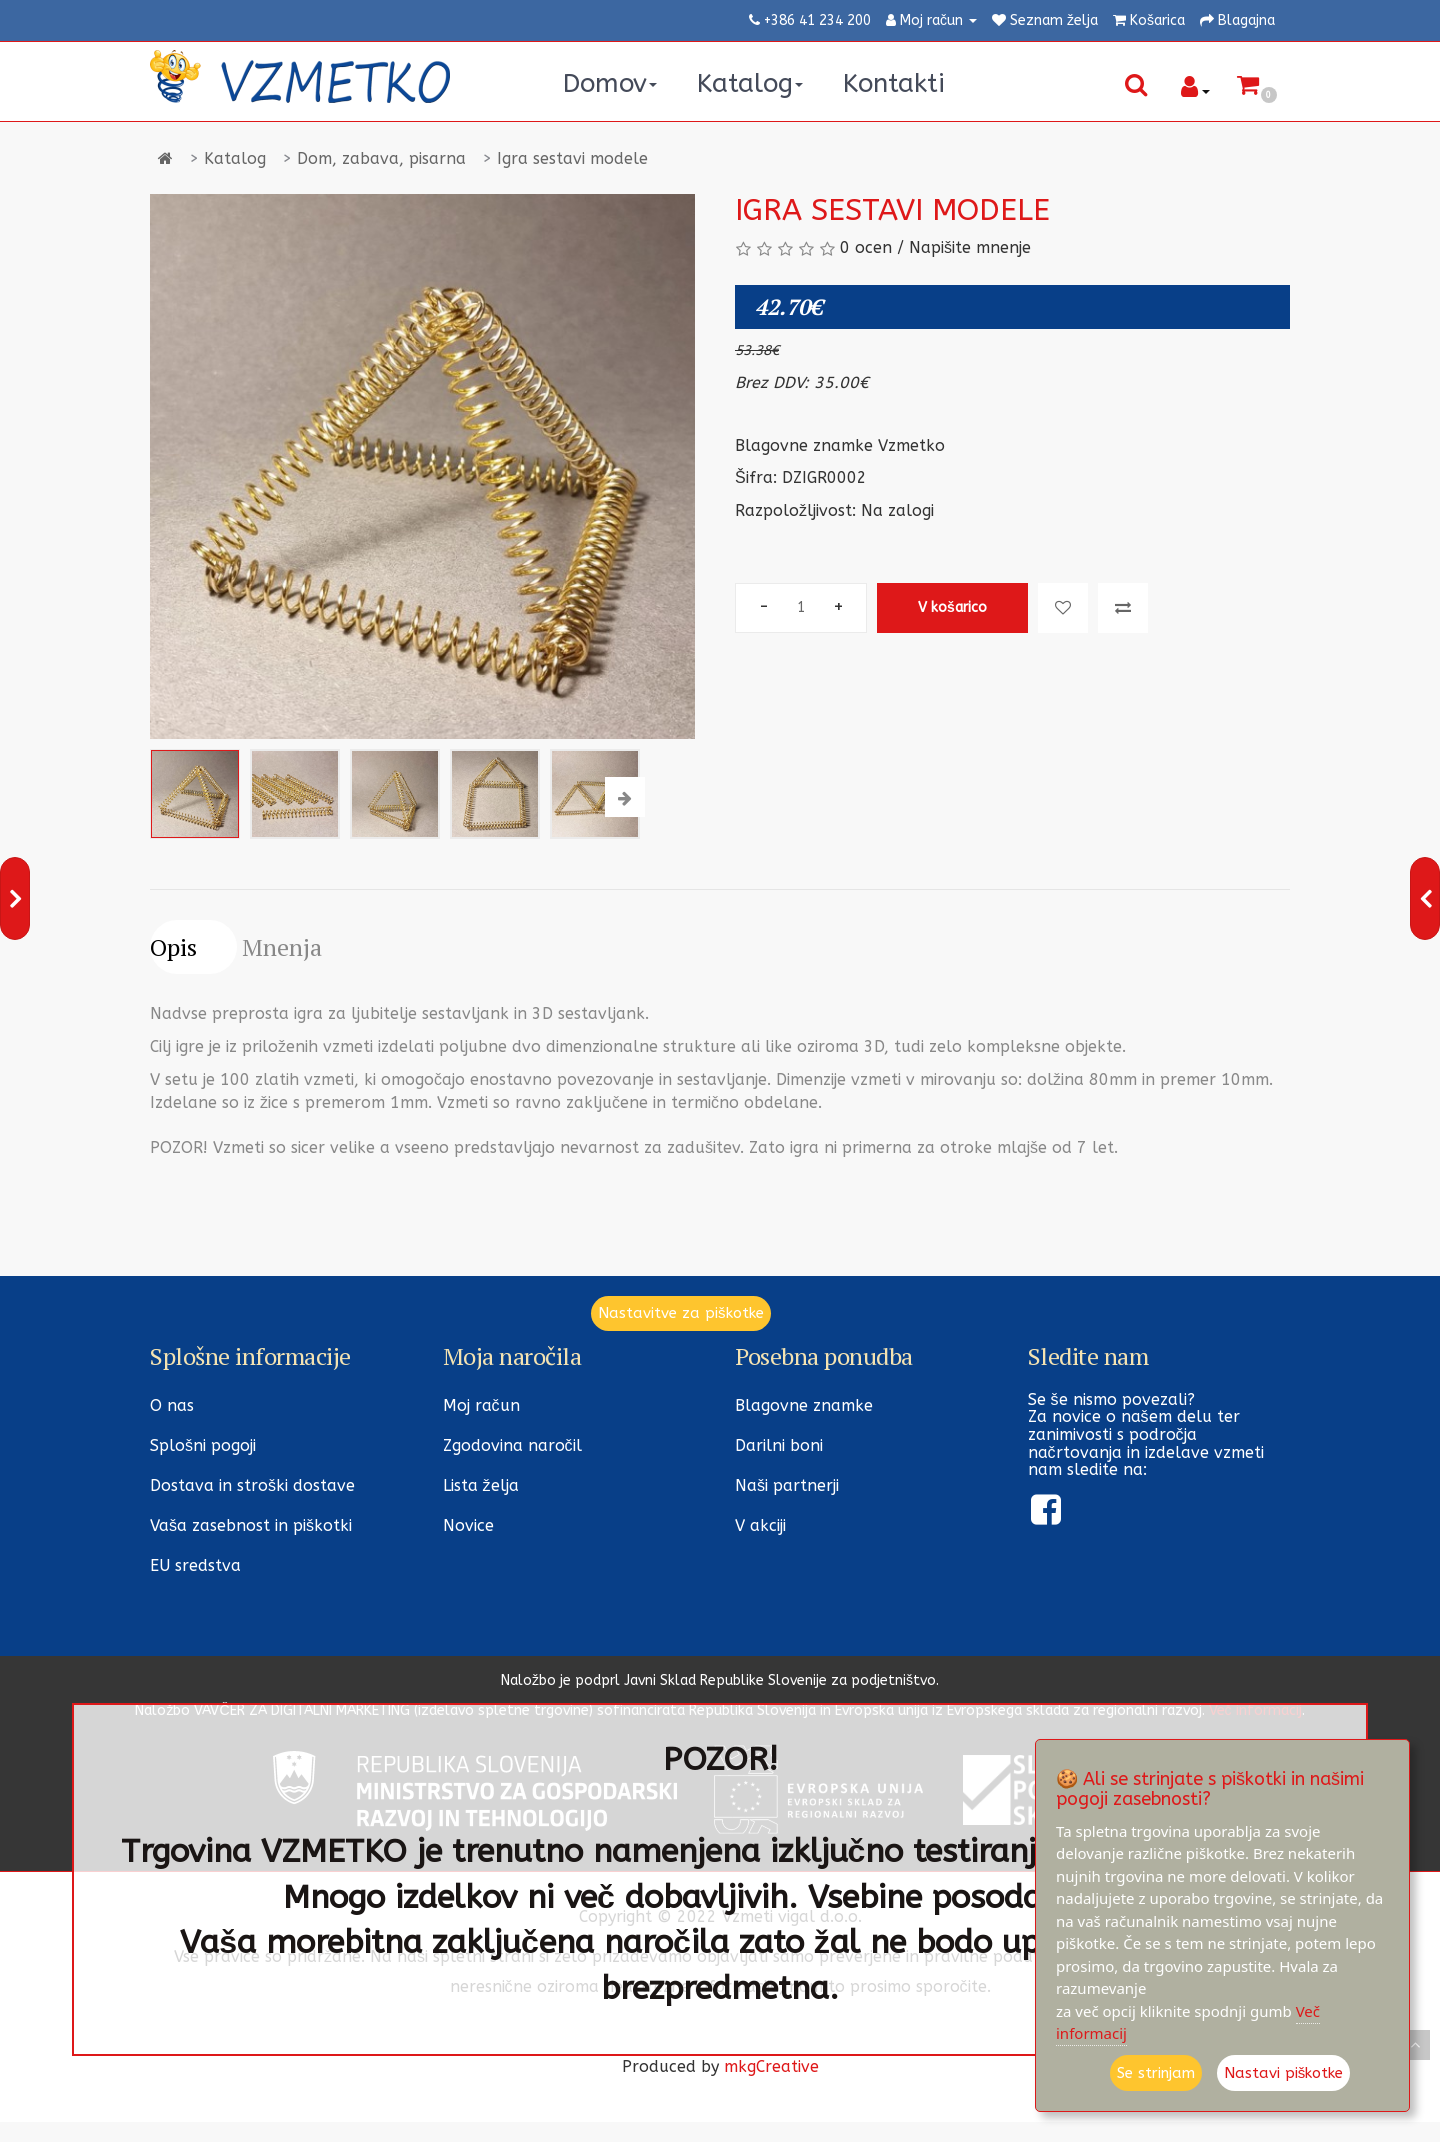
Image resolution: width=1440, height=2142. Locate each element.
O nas (172, 1405)
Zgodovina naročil (512, 1445)
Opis (173, 947)
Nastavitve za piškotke (681, 1313)
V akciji (760, 1525)
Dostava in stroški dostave (252, 1485)
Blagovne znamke (804, 1405)
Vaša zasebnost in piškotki (251, 1525)
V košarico (952, 607)
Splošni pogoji (203, 1445)
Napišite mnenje (970, 247)
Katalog (235, 158)
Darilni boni (779, 1445)
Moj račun (481, 1405)
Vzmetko (911, 445)
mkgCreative (771, 2066)
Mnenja (282, 947)
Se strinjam (1156, 2073)
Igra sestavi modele (572, 158)
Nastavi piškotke (1284, 2073)
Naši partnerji (787, 1485)
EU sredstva (195, 1565)
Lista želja (481, 1485)
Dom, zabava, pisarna (381, 158)
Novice (468, 1525)
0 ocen (866, 247)
